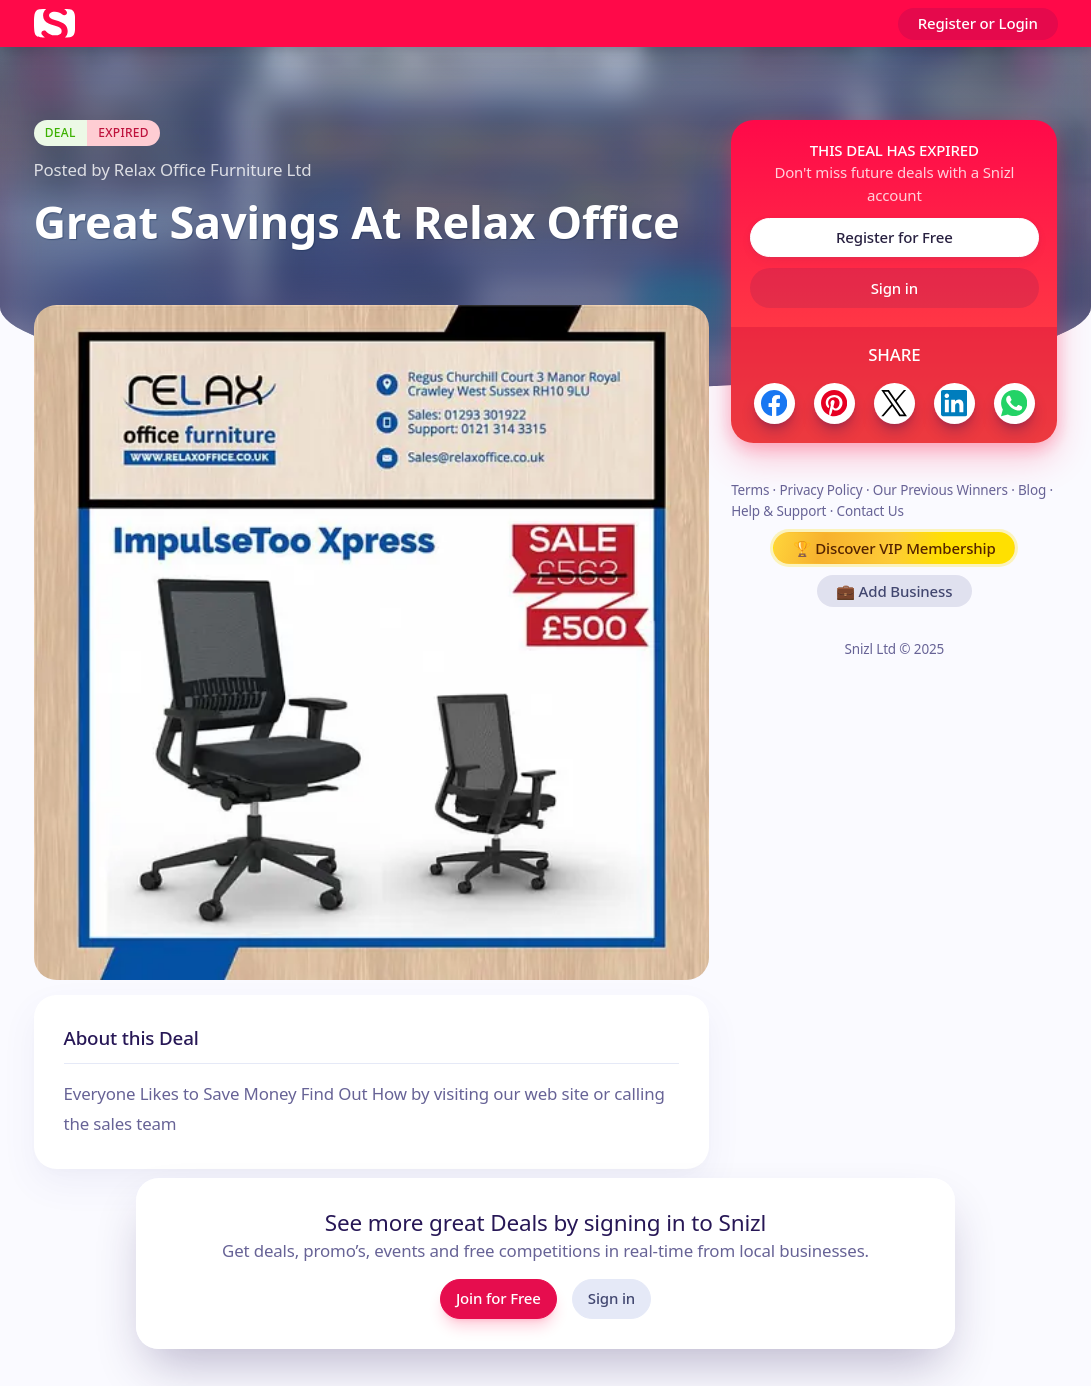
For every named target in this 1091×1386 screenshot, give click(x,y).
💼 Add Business (894, 591)
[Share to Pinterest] (834, 403)
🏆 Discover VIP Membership (894, 548)
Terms (750, 490)
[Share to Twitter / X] (894, 403)
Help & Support (778, 511)
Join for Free (498, 1298)
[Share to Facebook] (774, 403)
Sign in (894, 288)
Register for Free (894, 237)
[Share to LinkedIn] (954, 403)
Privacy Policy (820, 490)
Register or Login (978, 23)
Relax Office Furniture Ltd (213, 169)
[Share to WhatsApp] (1014, 403)
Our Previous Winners (940, 490)
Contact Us (870, 511)
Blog (1032, 490)
